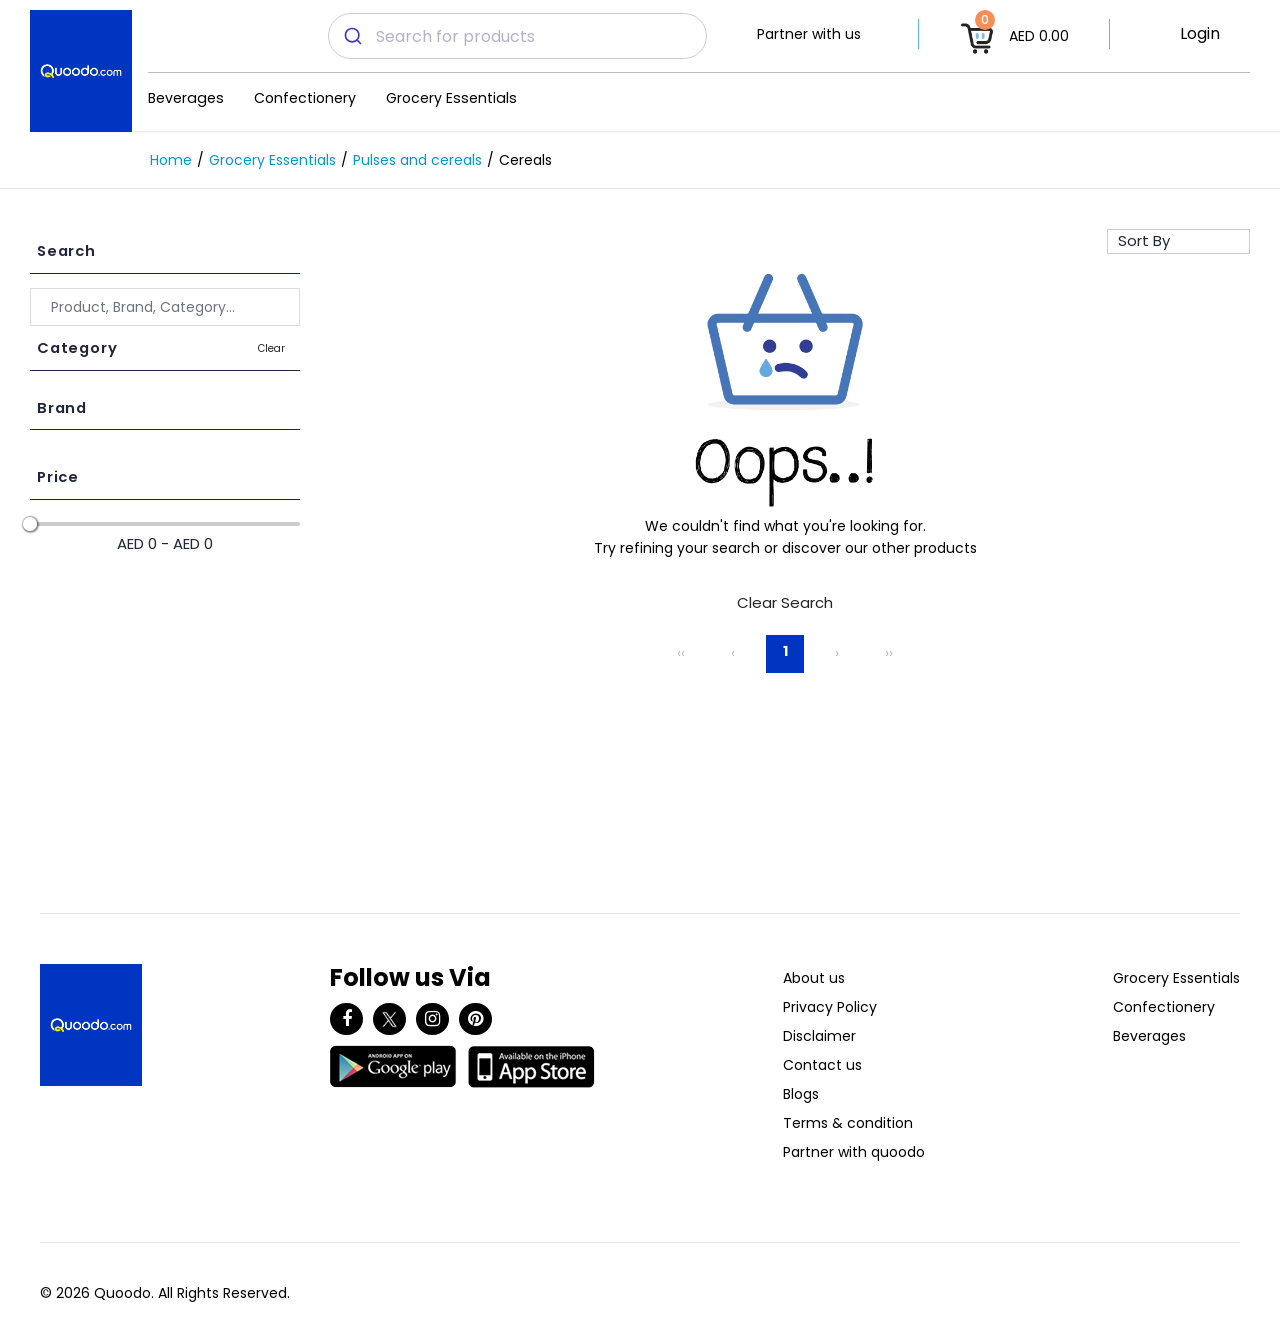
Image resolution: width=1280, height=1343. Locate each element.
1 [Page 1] (785, 651)
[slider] (30, 524)
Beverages (186, 98)
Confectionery (305, 98)
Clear (271, 348)
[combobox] (517, 36)
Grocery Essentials (451, 98)
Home (171, 160)
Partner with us (809, 34)
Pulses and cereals (417, 160)
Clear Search (785, 602)
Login (1200, 33)
